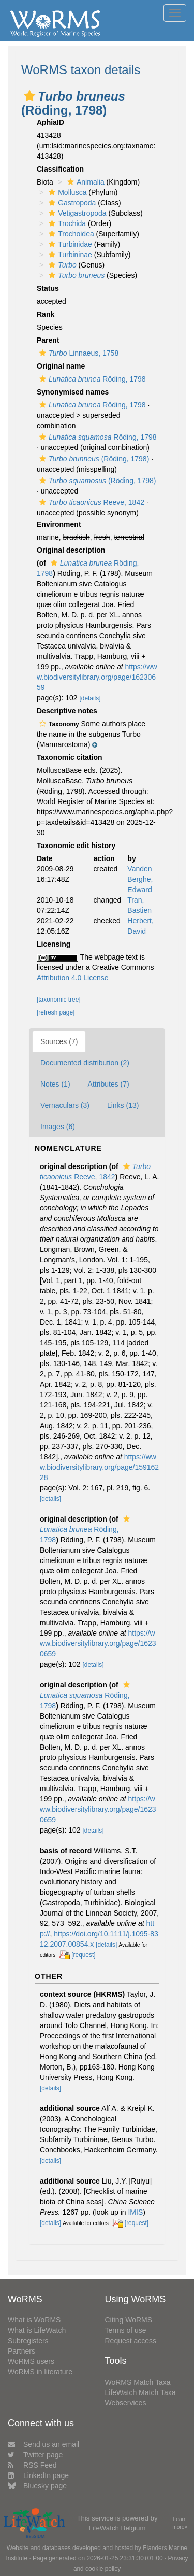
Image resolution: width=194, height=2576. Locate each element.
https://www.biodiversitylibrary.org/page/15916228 (99, 1467)
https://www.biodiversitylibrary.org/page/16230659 (97, 677)
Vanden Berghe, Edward (140, 879)
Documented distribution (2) (84, 1063)
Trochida (66, 223)
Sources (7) (59, 1041)
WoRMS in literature (40, 2372)
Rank (45, 314)
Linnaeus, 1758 (77, 353)
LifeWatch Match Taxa (140, 2392)
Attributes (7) (108, 1084)
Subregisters (28, 2340)
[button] (29, 96)
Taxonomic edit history (76, 845)
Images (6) (57, 1126)
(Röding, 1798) (93, 459)
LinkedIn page (38, 2475)
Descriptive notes (67, 711)
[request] (83, 1955)
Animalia (85, 182)
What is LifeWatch (37, 2330)
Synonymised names (73, 392)
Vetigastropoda (76, 213)
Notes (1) (55, 1084)
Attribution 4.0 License (73, 978)
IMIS (135, 2212)
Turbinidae (69, 244)
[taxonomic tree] (59, 999)
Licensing (53, 944)
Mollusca (66, 192)
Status (48, 288)
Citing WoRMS (129, 2320)
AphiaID (50, 122)
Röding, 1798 (91, 379)
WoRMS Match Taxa (138, 2382)
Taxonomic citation (69, 757)
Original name (61, 366)
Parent (48, 340)
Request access (131, 2340)
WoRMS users (31, 2361)
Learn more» (179, 2523)
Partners (21, 2351)
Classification (60, 169)
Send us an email (43, 2444)
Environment (59, 524)
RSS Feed (32, 2465)
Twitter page (35, 2455)
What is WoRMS (34, 2320)
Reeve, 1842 (90, 502)
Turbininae (69, 254)
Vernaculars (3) (64, 1105)
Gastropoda (71, 203)
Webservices (125, 2403)
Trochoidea (70, 234)
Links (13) (123, 1105)
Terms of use (125, 2330)
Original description (71, 550)
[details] (90, 698)
